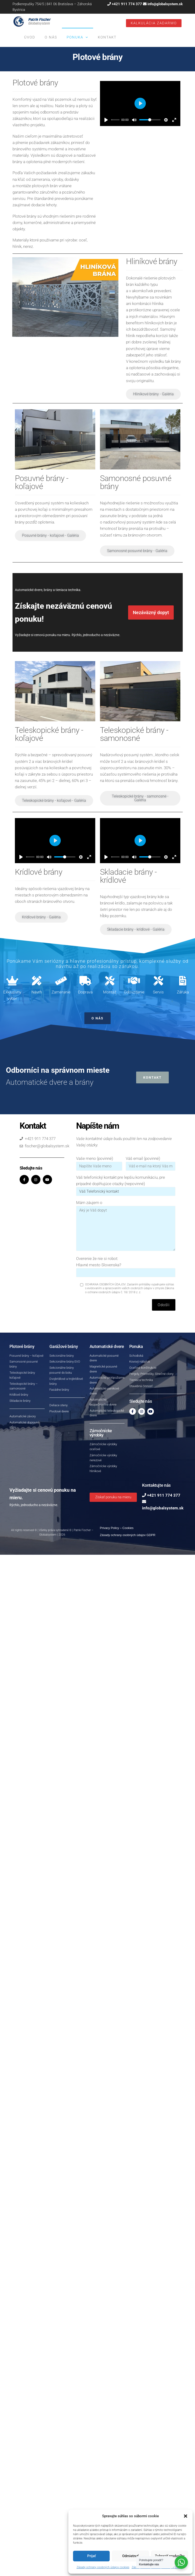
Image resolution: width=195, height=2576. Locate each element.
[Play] (106, 120)
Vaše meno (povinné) (99, 1163)
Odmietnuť (130, 2556)
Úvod (29, 37)
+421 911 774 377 (127, 4)
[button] (185, 2516)
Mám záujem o (125, 1225)
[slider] (115, 120)
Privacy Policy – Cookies (117, 1528)
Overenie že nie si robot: (125, 1265)
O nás (51, 37)
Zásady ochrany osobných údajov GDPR (128, 1535)
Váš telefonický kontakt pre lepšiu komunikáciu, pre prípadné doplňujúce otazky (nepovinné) (125, 1185)
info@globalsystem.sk (165, 4)
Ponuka (75, 37)
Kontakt (107, 37)
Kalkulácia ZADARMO (154, 23)
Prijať (91, 2556)
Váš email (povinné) (150, 1163)
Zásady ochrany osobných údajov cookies (103, 2567)
